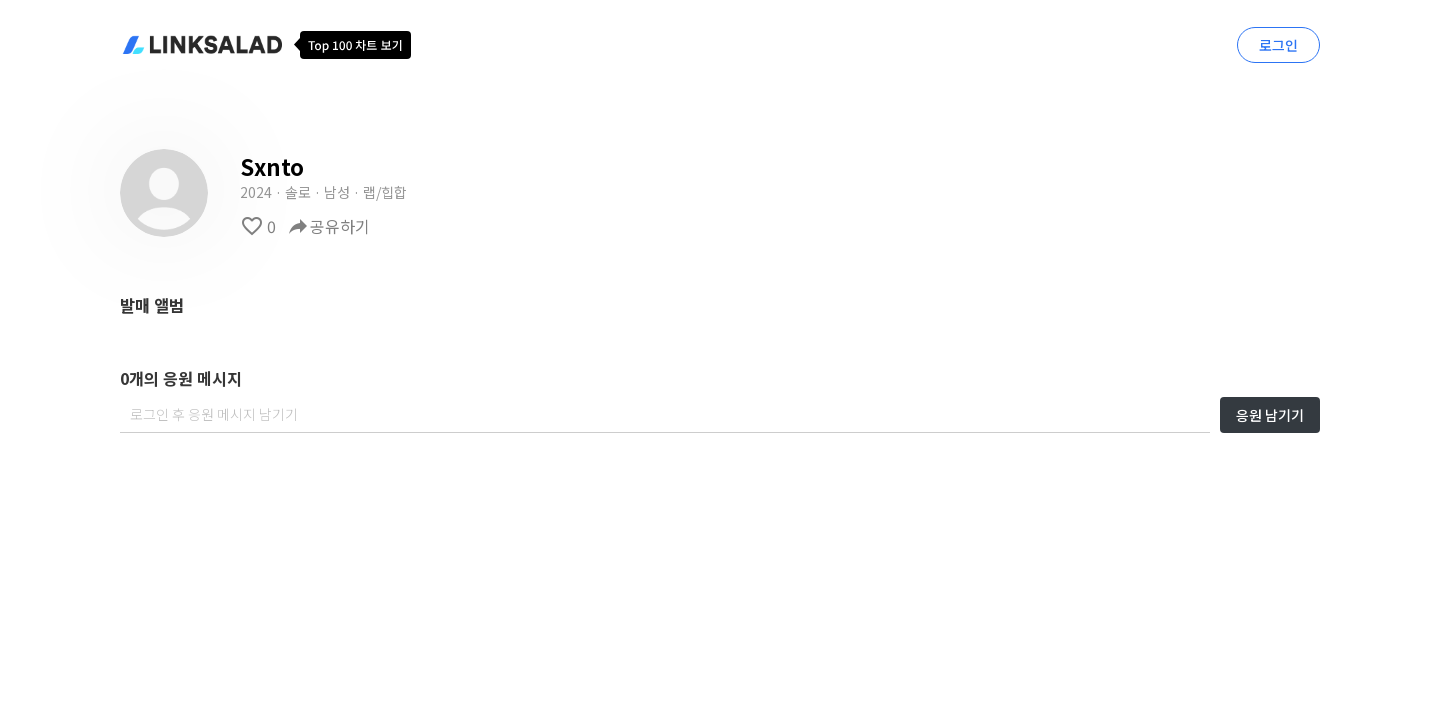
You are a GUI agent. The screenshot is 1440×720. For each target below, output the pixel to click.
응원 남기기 (1270, 415)
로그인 (1278, 45)
